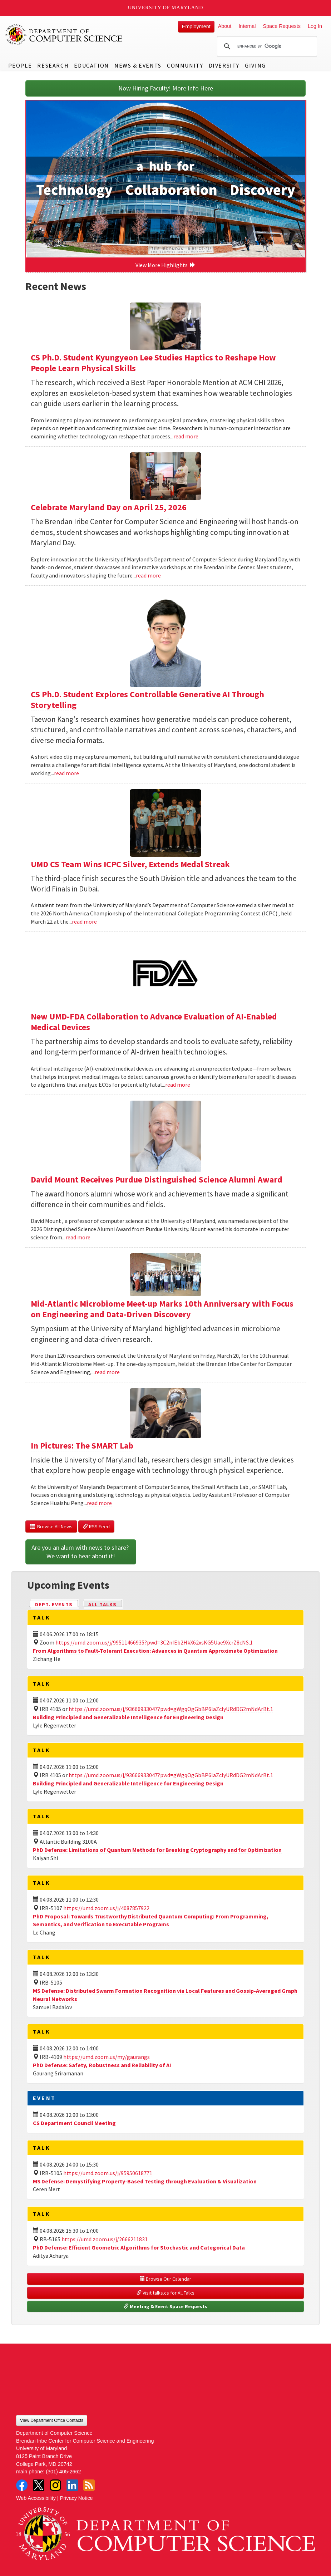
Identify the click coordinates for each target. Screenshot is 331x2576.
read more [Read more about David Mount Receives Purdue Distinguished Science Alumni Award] (77, 1237)
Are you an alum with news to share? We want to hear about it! (80, 1551)
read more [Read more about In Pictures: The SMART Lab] (99, 1502)
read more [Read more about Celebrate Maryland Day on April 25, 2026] (148, 575)
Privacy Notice (76, 2498)
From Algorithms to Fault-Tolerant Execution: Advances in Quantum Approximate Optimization (155, 1650)
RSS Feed (96, 1526)
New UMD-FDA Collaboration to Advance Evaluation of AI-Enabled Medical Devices (154, 1022)
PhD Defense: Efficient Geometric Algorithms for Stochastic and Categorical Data (139, 2247)
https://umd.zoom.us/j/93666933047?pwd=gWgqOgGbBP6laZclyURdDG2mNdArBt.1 (171, 1708)
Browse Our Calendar (165, 2279)
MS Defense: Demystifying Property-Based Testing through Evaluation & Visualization (145, 2181)
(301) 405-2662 (63, 2471)
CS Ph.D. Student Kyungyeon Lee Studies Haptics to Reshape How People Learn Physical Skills (153, 363)
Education (91, 65)
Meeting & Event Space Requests (165, 2306)
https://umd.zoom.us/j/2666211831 (104, 2239)
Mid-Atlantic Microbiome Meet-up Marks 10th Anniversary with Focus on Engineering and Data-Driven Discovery (162, 1309)
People (20, 65)
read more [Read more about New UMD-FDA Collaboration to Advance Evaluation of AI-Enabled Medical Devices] (177, 1084)
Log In (315, 26)
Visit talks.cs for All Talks (165, 2293)
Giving (255, 65)
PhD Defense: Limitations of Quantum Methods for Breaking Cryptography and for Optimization (157, 1849)
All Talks (102, 1604)
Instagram (55, 2485)
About (225, 26)
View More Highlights (165, 265)
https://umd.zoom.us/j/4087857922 (106, 1908)
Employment (196, 26)
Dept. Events (57, 1604)
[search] (266, 46)
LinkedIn (72, 2485)
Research (53, 65)
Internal (247, 26)
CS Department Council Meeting (74, 2123)
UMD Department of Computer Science (64, 34)
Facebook (22, 2485)
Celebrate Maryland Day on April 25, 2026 (109, 507)
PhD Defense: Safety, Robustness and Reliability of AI (102, 2065)
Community (185, 65)
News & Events (138, 65)
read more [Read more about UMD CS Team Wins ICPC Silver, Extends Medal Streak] (84, 921)
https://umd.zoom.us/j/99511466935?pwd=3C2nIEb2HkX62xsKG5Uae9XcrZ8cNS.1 (154, 1642)
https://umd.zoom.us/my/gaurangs (106, 2056)
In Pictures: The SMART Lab (82, 1445)
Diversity (224, 65)
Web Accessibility (36, 2498)
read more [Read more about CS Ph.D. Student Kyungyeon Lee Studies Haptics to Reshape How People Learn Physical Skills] (185, 436)
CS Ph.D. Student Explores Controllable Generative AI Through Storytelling (147, 700)
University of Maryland (165, 7)
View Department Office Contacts (51, 2420)
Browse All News (51, 1526)
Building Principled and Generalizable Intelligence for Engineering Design (128, 1717)
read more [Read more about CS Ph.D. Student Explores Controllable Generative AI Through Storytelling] (66, 773)
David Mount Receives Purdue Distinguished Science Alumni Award (156, 1179)
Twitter (38, 2485)
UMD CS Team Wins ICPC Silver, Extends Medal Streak (130, 864)
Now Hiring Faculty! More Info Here (165, 88)
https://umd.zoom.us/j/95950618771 (107, 2173)
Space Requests (282, 26)
